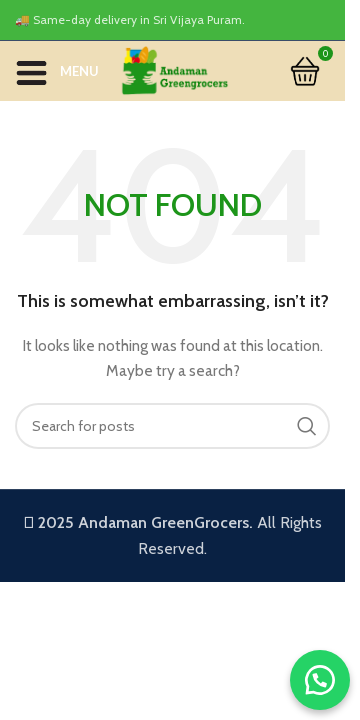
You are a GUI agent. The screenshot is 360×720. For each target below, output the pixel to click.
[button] (320, 680)
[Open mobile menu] (57, 71)
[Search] (172, 426)
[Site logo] (174, 69)
